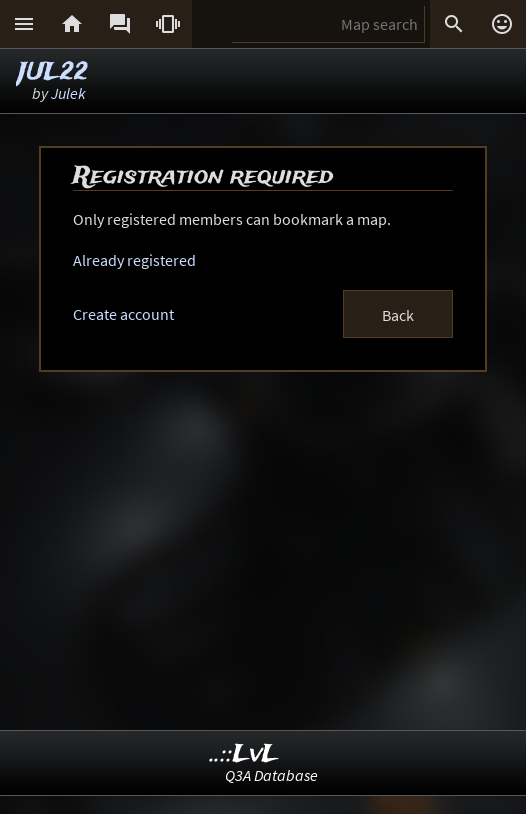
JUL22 (53, 72)
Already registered (134, 260)
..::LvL (244, 754)
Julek (68, 93)
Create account (123, 314)
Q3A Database (271, 775)
